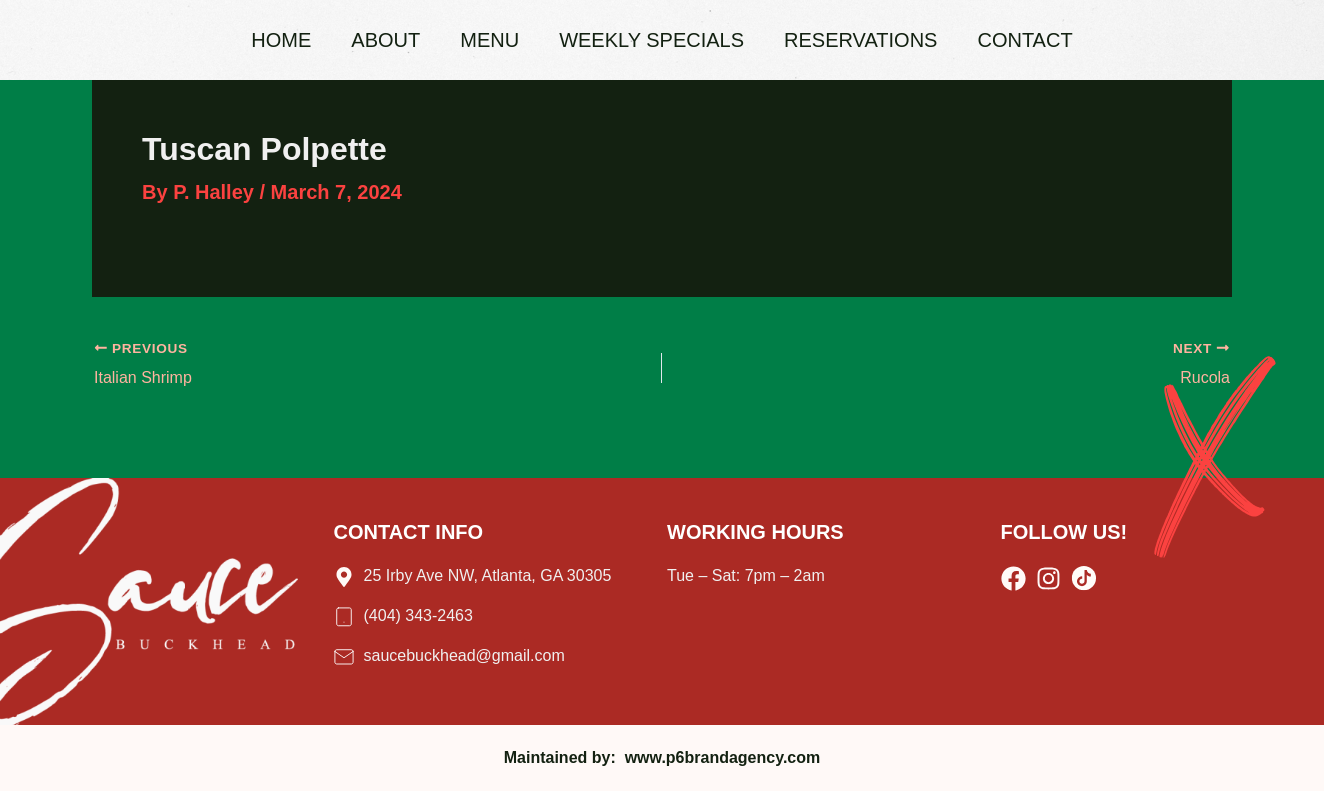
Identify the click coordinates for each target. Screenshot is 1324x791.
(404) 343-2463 (418, 615)
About (385, 40)
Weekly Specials (651, 40)
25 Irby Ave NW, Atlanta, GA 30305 (488, 575)
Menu (489, 40)
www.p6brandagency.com (723, 757)
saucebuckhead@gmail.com (464, 655)
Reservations (860, 40)
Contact (1024, 40)
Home (281, 40)
